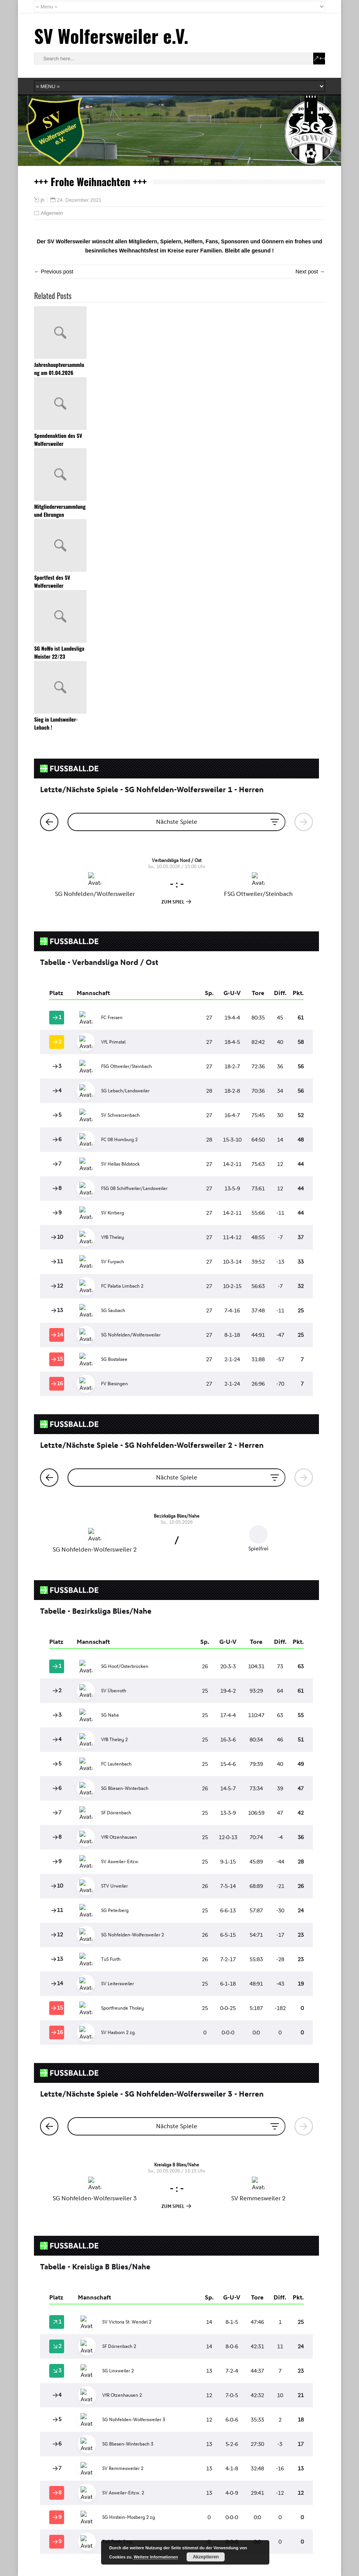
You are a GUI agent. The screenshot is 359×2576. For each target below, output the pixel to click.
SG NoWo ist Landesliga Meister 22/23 (59, 652)
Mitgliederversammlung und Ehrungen (59, 510)
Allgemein (51, 213)
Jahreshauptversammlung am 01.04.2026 (59, 368)
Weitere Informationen (156, 2557)
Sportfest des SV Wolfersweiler (52, 581)
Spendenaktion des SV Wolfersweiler (58, 439)
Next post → (310, 272)
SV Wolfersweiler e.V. (111, 35)
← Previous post (53, 272)
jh (42, 200)
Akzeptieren (206, 2557)
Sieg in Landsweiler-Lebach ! (55, 723)
